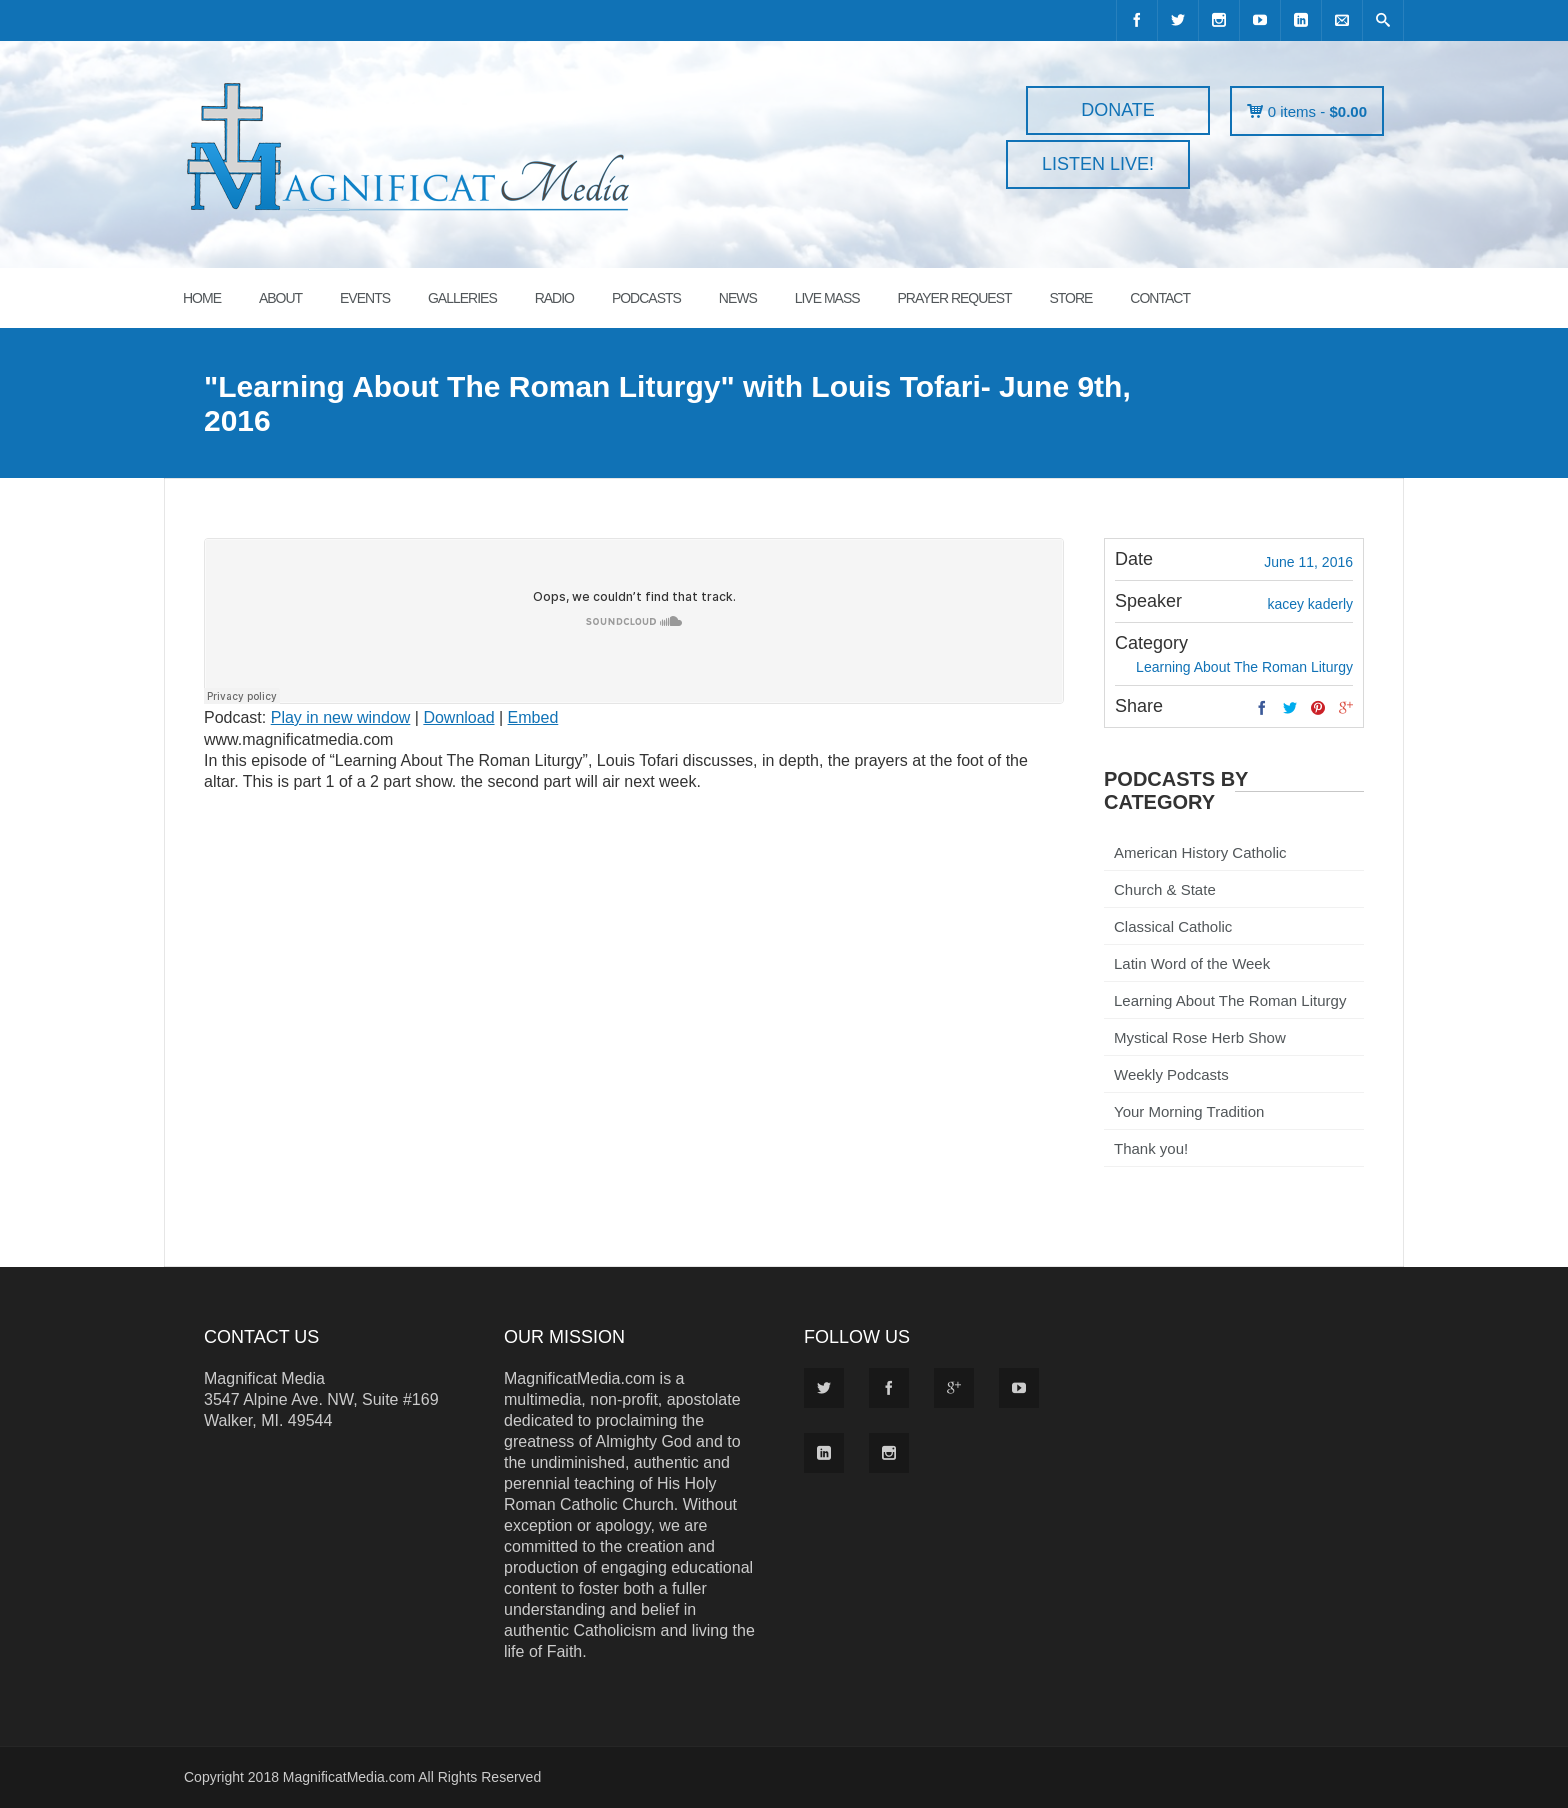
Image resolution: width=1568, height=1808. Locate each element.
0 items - (1317, 111)
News (738, 298)
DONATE (1118, 110)
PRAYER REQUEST (954, 298)
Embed (533, 717)
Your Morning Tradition (1189, 1111)
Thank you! (1151, 1148)
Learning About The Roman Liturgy (1230, 1000)
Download (458, 717)
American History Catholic (1200, 852)
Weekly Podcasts (1171, 1074)
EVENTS (365, 298)
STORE (1070, 298)
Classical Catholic (1173, 926)
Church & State (1165, 889)
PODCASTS (646, 298)
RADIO (554, 298)
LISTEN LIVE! (1098, 164)
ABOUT (280, 298)
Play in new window (341, 717)
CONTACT (1160, 298)
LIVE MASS (827, 298)
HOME (202, 298)
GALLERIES (462, 298)
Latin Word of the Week (1192, 963)
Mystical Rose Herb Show (1200, 1037)
